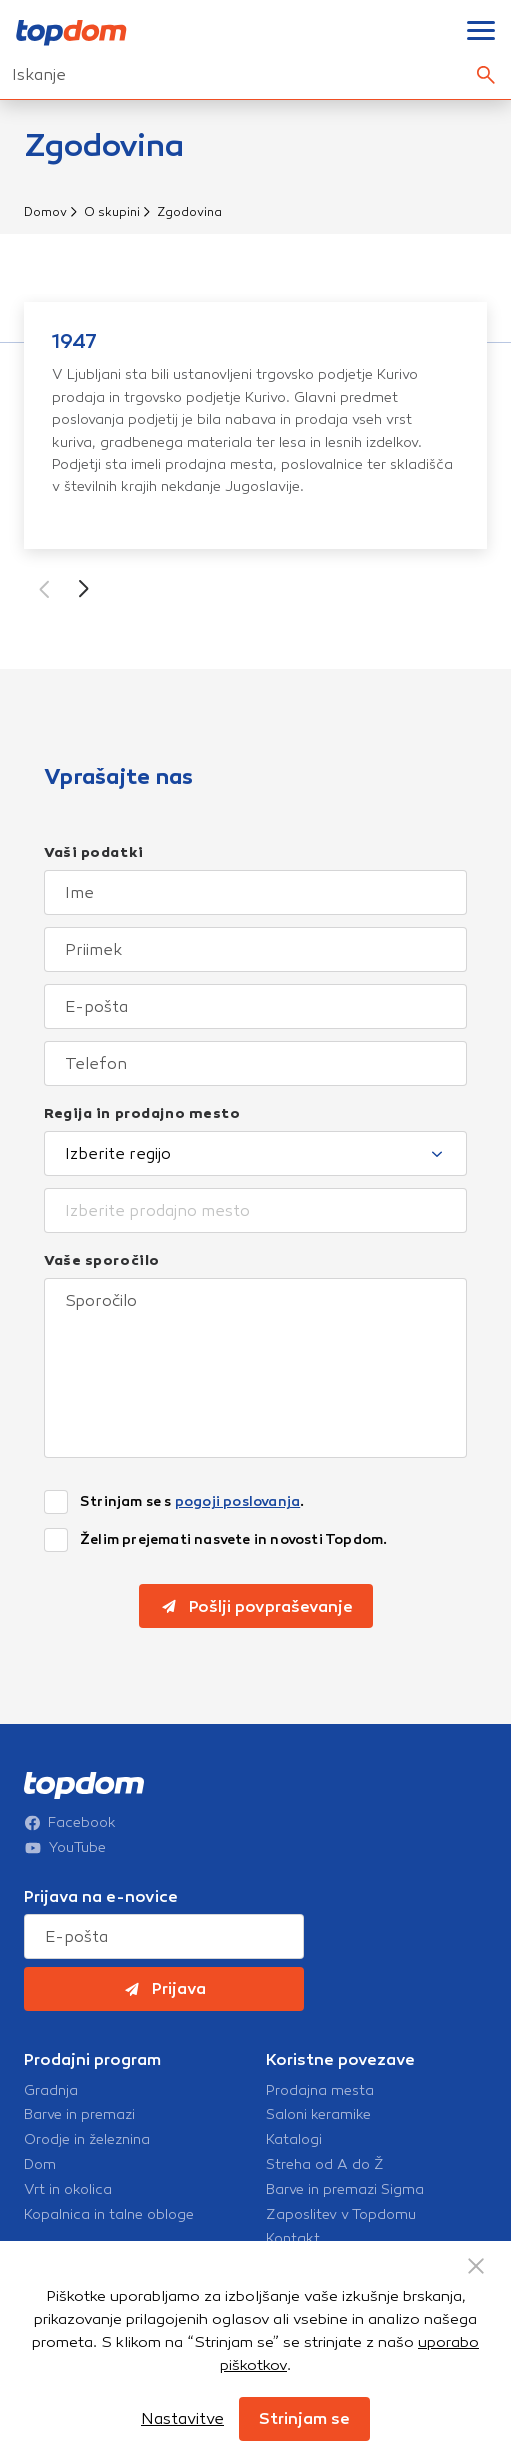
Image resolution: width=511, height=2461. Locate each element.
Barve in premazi (79, 2115)
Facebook (70, 1823)
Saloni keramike (318, 2115)
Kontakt (293, 2239)
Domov (45, 212)
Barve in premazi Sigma (345, 2190)
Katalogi (294, 2140)
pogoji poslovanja (237, 1501)
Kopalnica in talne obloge (109, 2215)
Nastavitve (182, 2418)
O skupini (112, 212)
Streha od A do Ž (325, 2165)
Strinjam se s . (192, 1502)
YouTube (65, 1848)
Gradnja (51, 2091)
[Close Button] (476, 2266)
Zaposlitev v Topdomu (341, 2215)
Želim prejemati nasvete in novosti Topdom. (233, 1540)
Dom (40, 2165)
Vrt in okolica (68, 2190)
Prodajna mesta (320, 2091)
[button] (84, 589)
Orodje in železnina (87, 2140)
